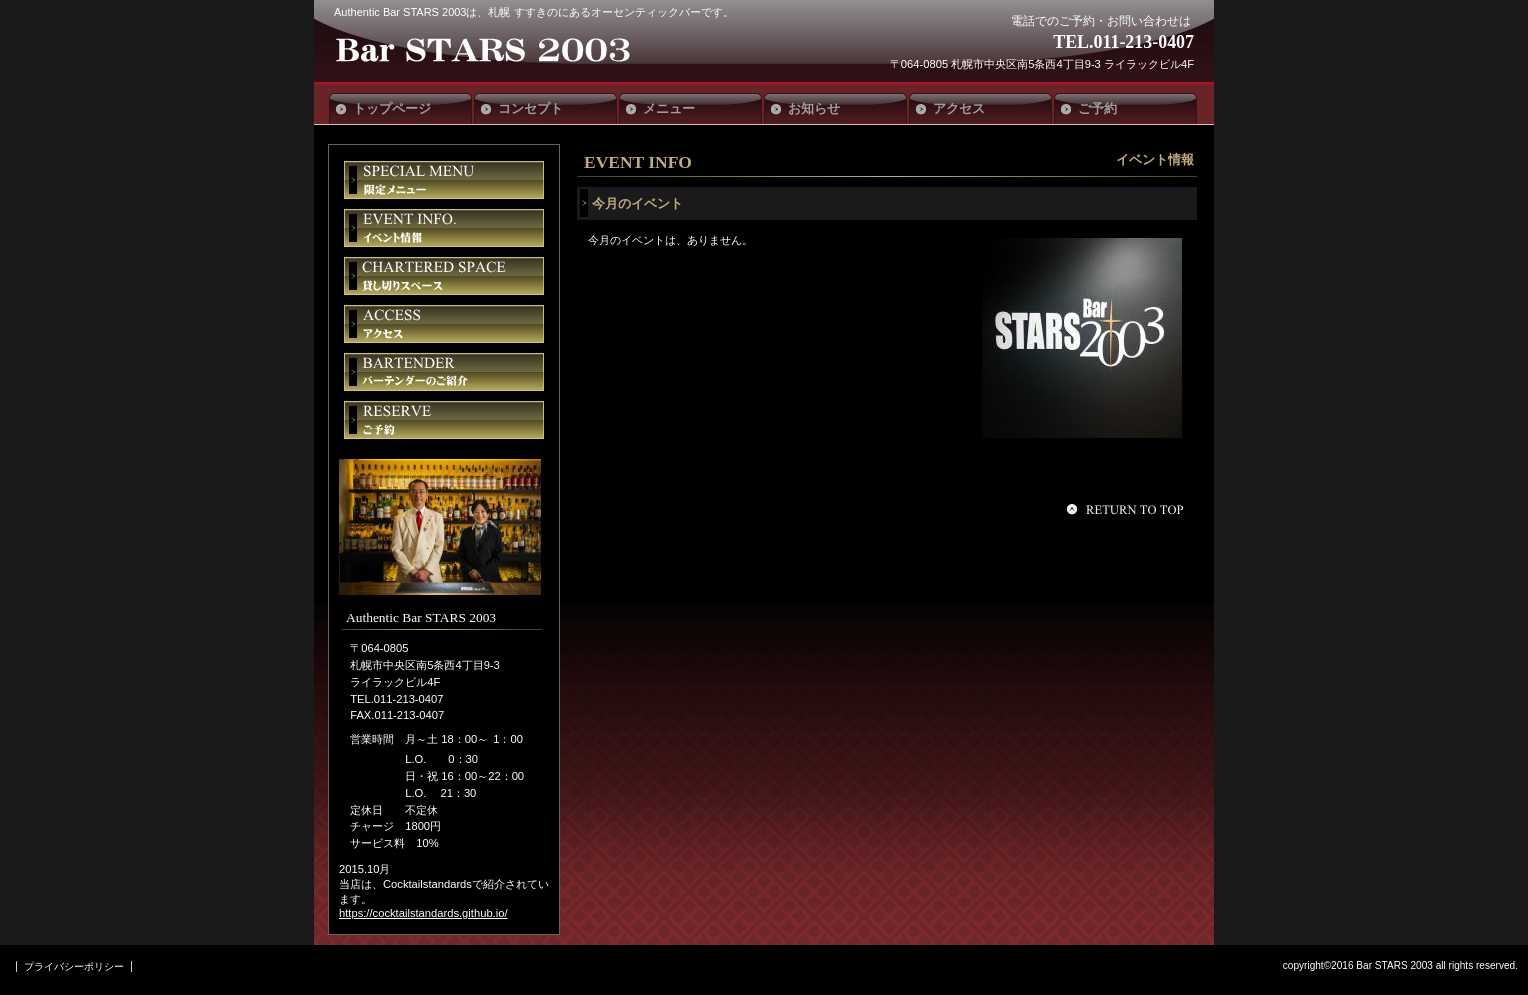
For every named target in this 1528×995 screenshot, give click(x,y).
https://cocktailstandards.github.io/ (423, 913)
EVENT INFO (638, 162)
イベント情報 (444, 228)
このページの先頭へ (1128, 509)
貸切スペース (444, 276)
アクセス (444, 324)
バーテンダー (444, 372)
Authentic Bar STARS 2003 (482, 52)
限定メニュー (444, 180)
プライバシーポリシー (74, 966)
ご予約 (444, 420)
